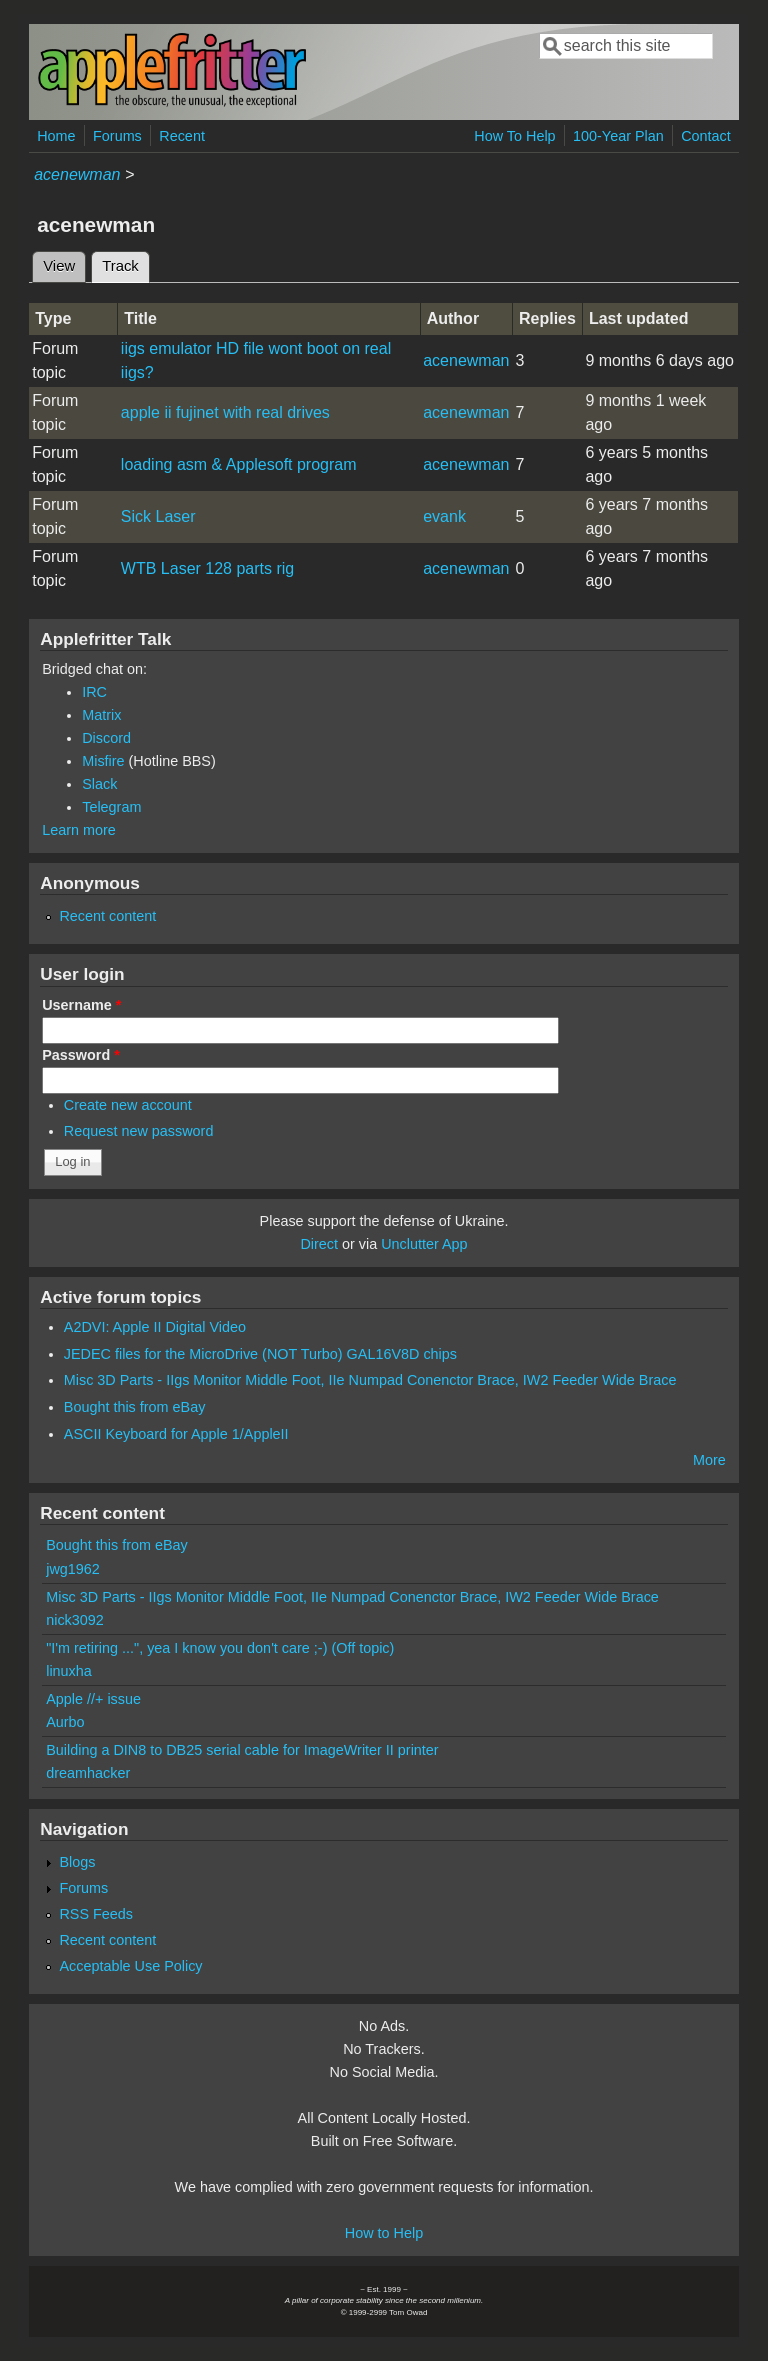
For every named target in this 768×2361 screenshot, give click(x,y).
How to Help (384, 2233)
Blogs (77, 1862)
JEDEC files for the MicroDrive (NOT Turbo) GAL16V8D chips (260, 1354)
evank (444, 516)
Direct (319, 1244)
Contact (706, 136)
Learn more (79, 830)
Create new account (128, 1105)
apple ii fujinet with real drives (225, 412)
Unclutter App (424, 1244)
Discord (106, 738)
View (59, 266)
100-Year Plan (618, 136)
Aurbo (65, 1722)
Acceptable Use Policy (130, 1966)
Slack (99, 784)
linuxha (69, 1671)
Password (81, 1055)
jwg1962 (73, 1569)
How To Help (514, 136)
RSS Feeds (96, 1914)
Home (56, 136)
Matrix (101, 715)
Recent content (107, 916)
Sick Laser (158, 516)
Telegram (111, 807)
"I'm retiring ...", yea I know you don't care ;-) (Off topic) (220, 1648)
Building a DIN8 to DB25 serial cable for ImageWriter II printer (242, 1750)
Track (126, 263)
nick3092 (75, 1620)
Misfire (103, 761)
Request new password (139, 1131)
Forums (117, 136)
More (709, 1460)
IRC (94, 692)
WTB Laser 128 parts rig (207, 568)
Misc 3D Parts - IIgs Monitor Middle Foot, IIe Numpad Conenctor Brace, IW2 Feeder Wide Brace (370, 1380)
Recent (182, 136)
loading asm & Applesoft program (239, 464)
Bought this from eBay (135, 1407)
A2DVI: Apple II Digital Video (155, 1327)
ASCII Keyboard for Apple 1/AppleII (176, 1434)
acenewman (77, 174)
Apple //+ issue (93, 1699)
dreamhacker (88, 1773)
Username (81, 1005)
